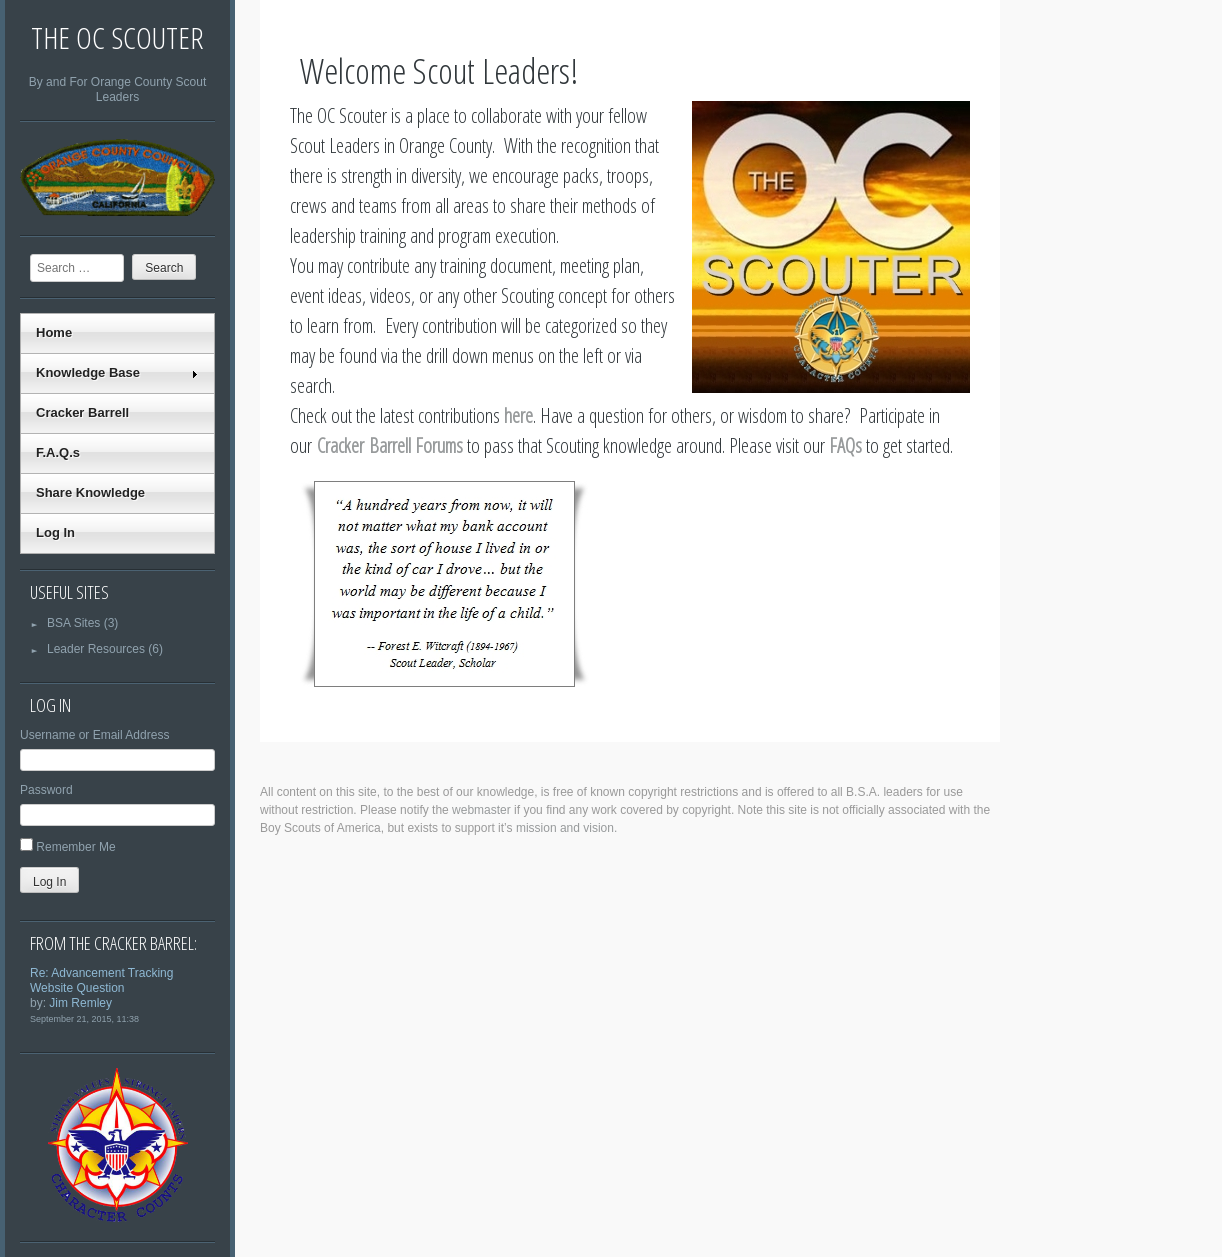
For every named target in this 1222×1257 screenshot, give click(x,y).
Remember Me (75, 847)
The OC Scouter (117, 37)
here (518, 415)
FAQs (845, 445)
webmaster (481, 810)
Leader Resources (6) (96, 649)
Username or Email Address (94, 735)
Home (54, 332)
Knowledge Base (117, 372)
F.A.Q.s (58, 452)
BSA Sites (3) (74, 623)
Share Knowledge (90, 492)
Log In (55, 532)
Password (46, 790)
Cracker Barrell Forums (390, 445)
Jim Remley (80, 1003)
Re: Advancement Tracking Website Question (101, 980)
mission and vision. (566, 828)
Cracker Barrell (82, 412)
